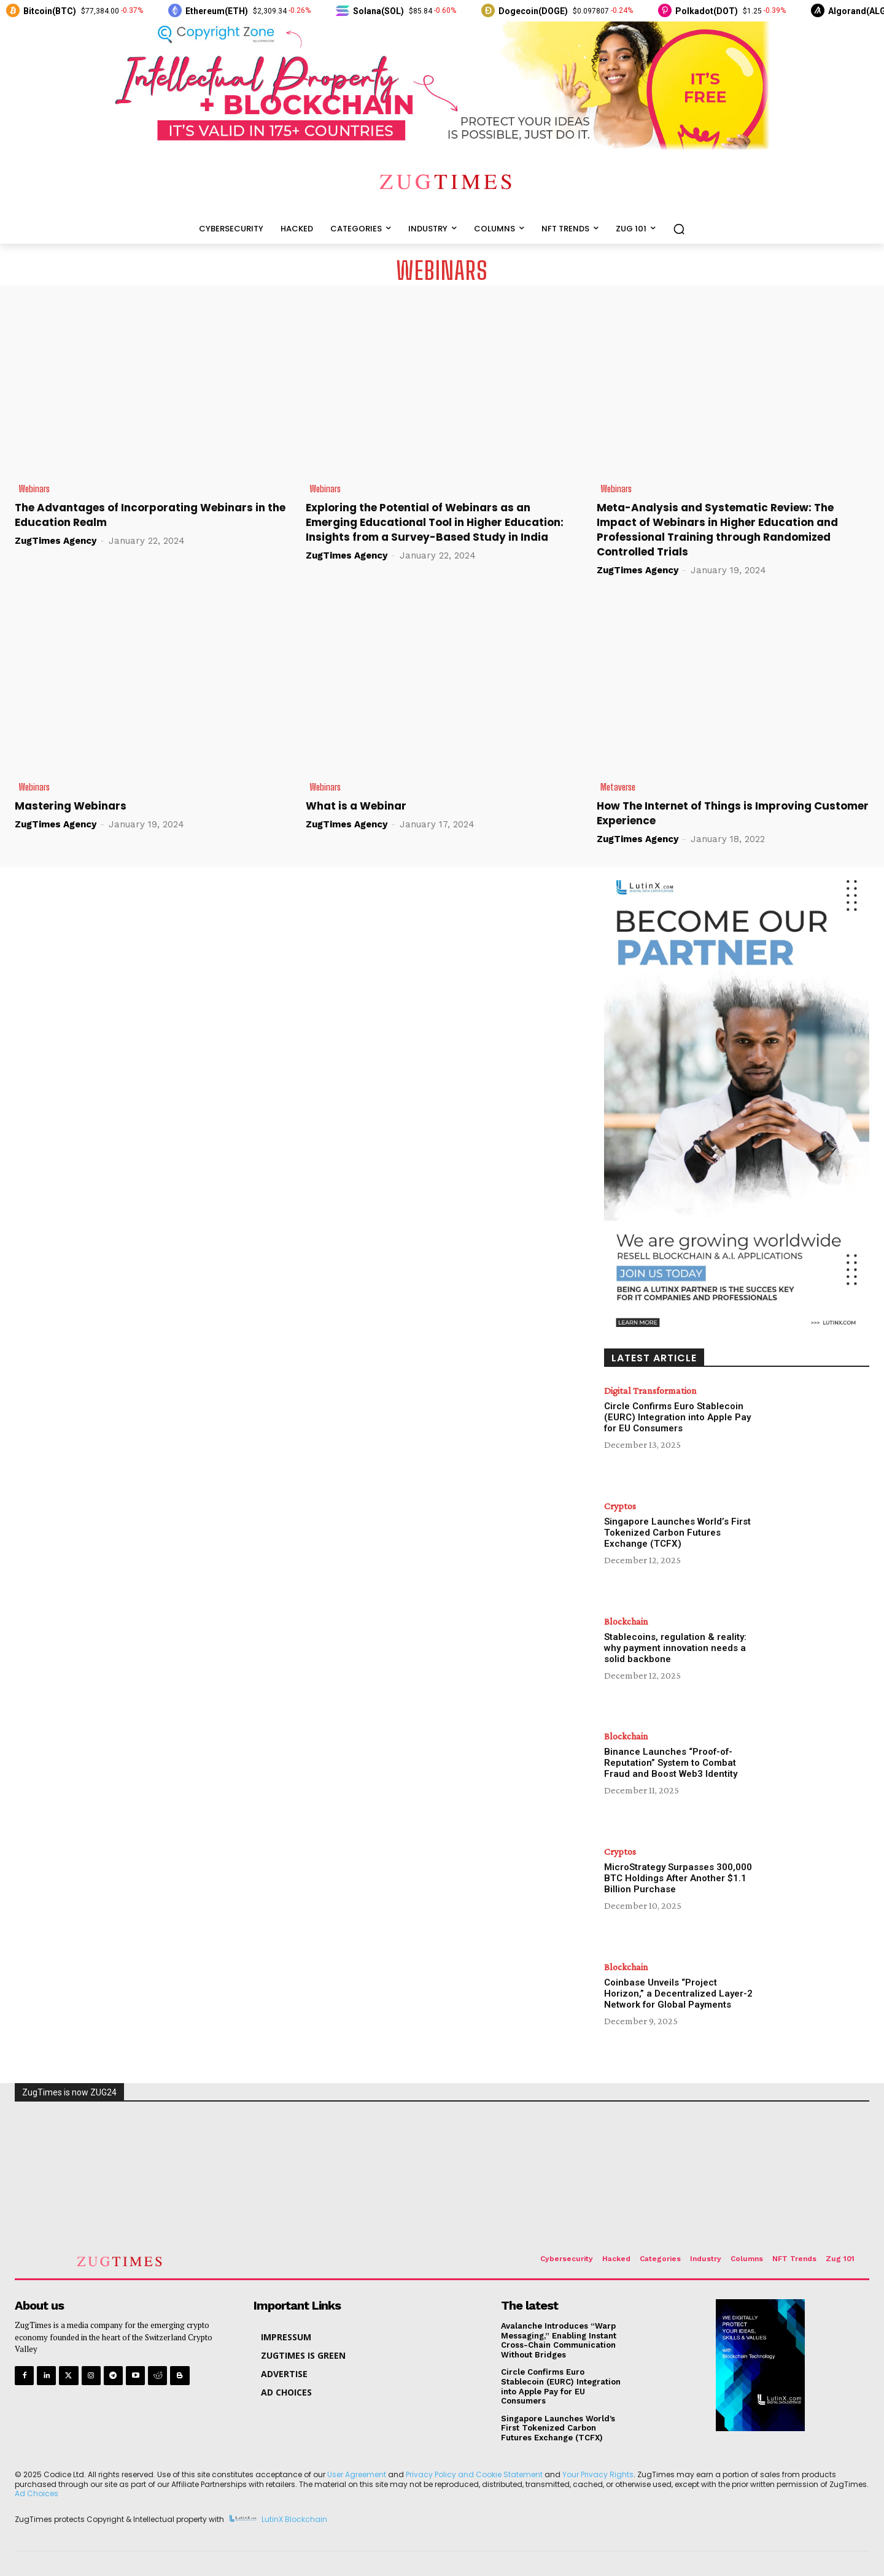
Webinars (34, 488)
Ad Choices (36, 2493)
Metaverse (617, 786)
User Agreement (356, 2474)
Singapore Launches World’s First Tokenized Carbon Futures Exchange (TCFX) (677, 1532)
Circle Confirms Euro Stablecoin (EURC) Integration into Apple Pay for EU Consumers (677, 1417)
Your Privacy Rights (598, 2474)
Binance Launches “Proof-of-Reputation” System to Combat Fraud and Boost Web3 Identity (670, 1762)
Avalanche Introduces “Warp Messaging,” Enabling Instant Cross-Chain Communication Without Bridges (558, 2340)
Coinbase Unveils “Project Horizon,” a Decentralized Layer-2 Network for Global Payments (678, 1993)
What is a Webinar (356, 806)
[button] (679, 229)
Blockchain (626, 1621)
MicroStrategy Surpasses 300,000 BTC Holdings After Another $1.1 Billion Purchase (678, 1878)
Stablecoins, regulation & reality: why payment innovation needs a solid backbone (675, 1648)
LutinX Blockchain (294, 2519)
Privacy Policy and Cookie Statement (474, 2474)
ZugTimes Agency (55, 540)
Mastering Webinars (70, 806)
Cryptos (620, 1506)
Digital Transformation (650, 1391)
